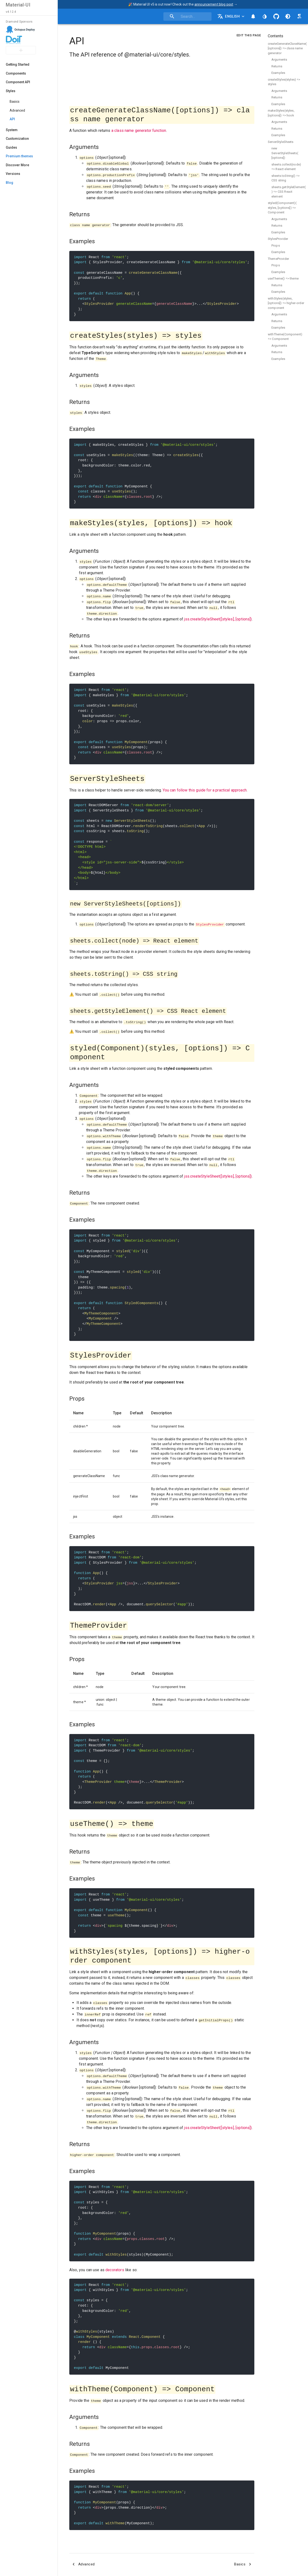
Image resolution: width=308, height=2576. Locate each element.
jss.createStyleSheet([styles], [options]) (218, 619)
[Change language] (231, 16)
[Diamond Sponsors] (21, 50)
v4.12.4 (11, 11)
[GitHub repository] (276, 16)
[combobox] (187, 16)
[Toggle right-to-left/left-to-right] (299, 16)
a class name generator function (138, 130)
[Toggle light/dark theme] (288, 16)
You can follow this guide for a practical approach (205, 790)
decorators (114, 2269)
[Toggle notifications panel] (253, 16)
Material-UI (18, 5)
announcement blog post (213, 4)
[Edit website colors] (264, 16)
